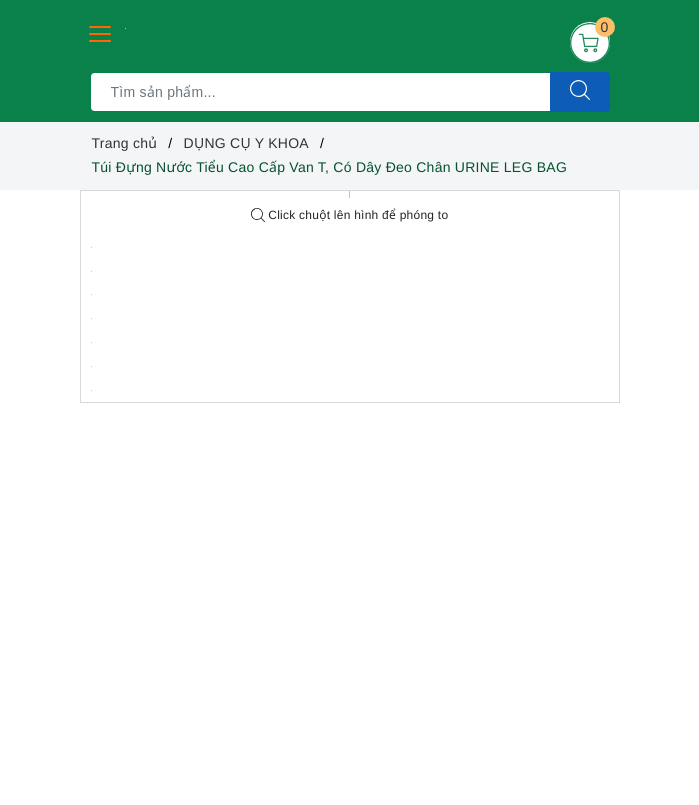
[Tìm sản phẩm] (320, 92)
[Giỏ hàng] (590, 42)
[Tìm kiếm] (580, 92)
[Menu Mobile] (101, 31)
